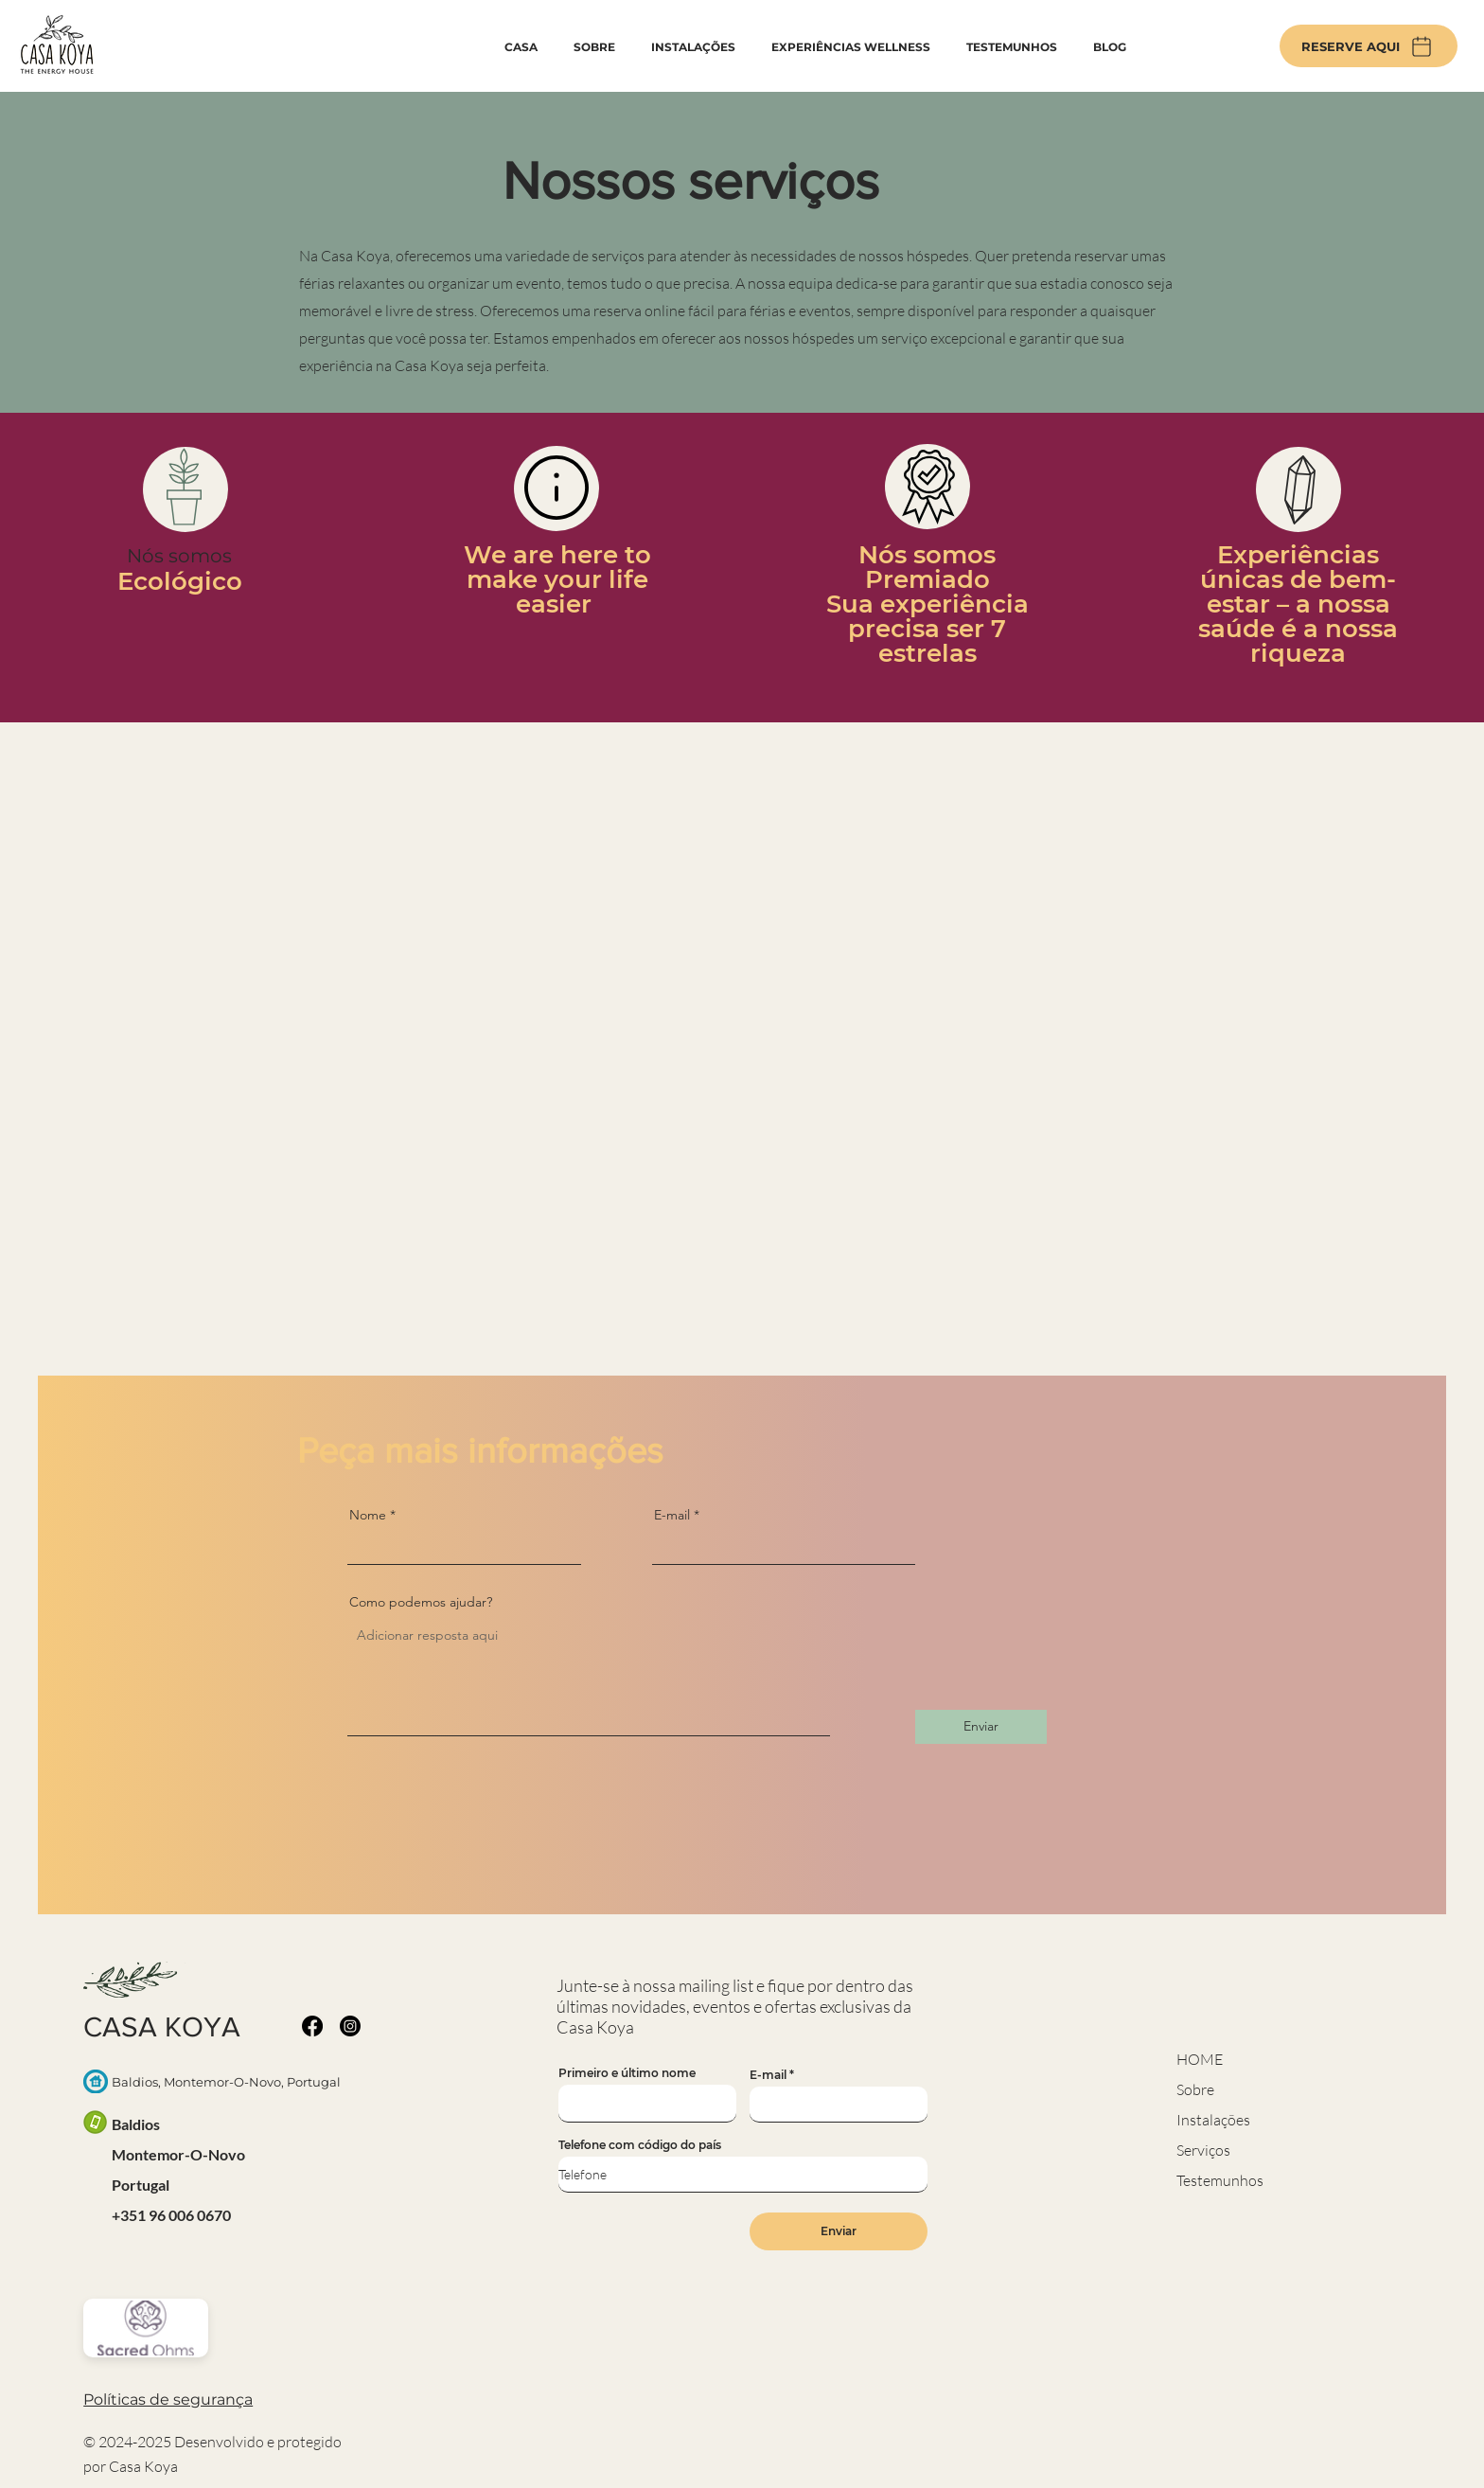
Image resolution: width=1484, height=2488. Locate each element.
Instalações (1213, 2119)
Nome (367, 1514)
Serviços (1203, 2150)
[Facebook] (312, 2026)
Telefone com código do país (639, 2145)
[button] (168, 2399)
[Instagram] (350, 2026)
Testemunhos (1219, 2180)
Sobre (1195, 2089)
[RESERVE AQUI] (1369, 46)
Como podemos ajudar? (420, 1601)
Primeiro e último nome (627, 2073)
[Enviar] (981, 1727)
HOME (1199, 2059)
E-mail (672, 1514)
